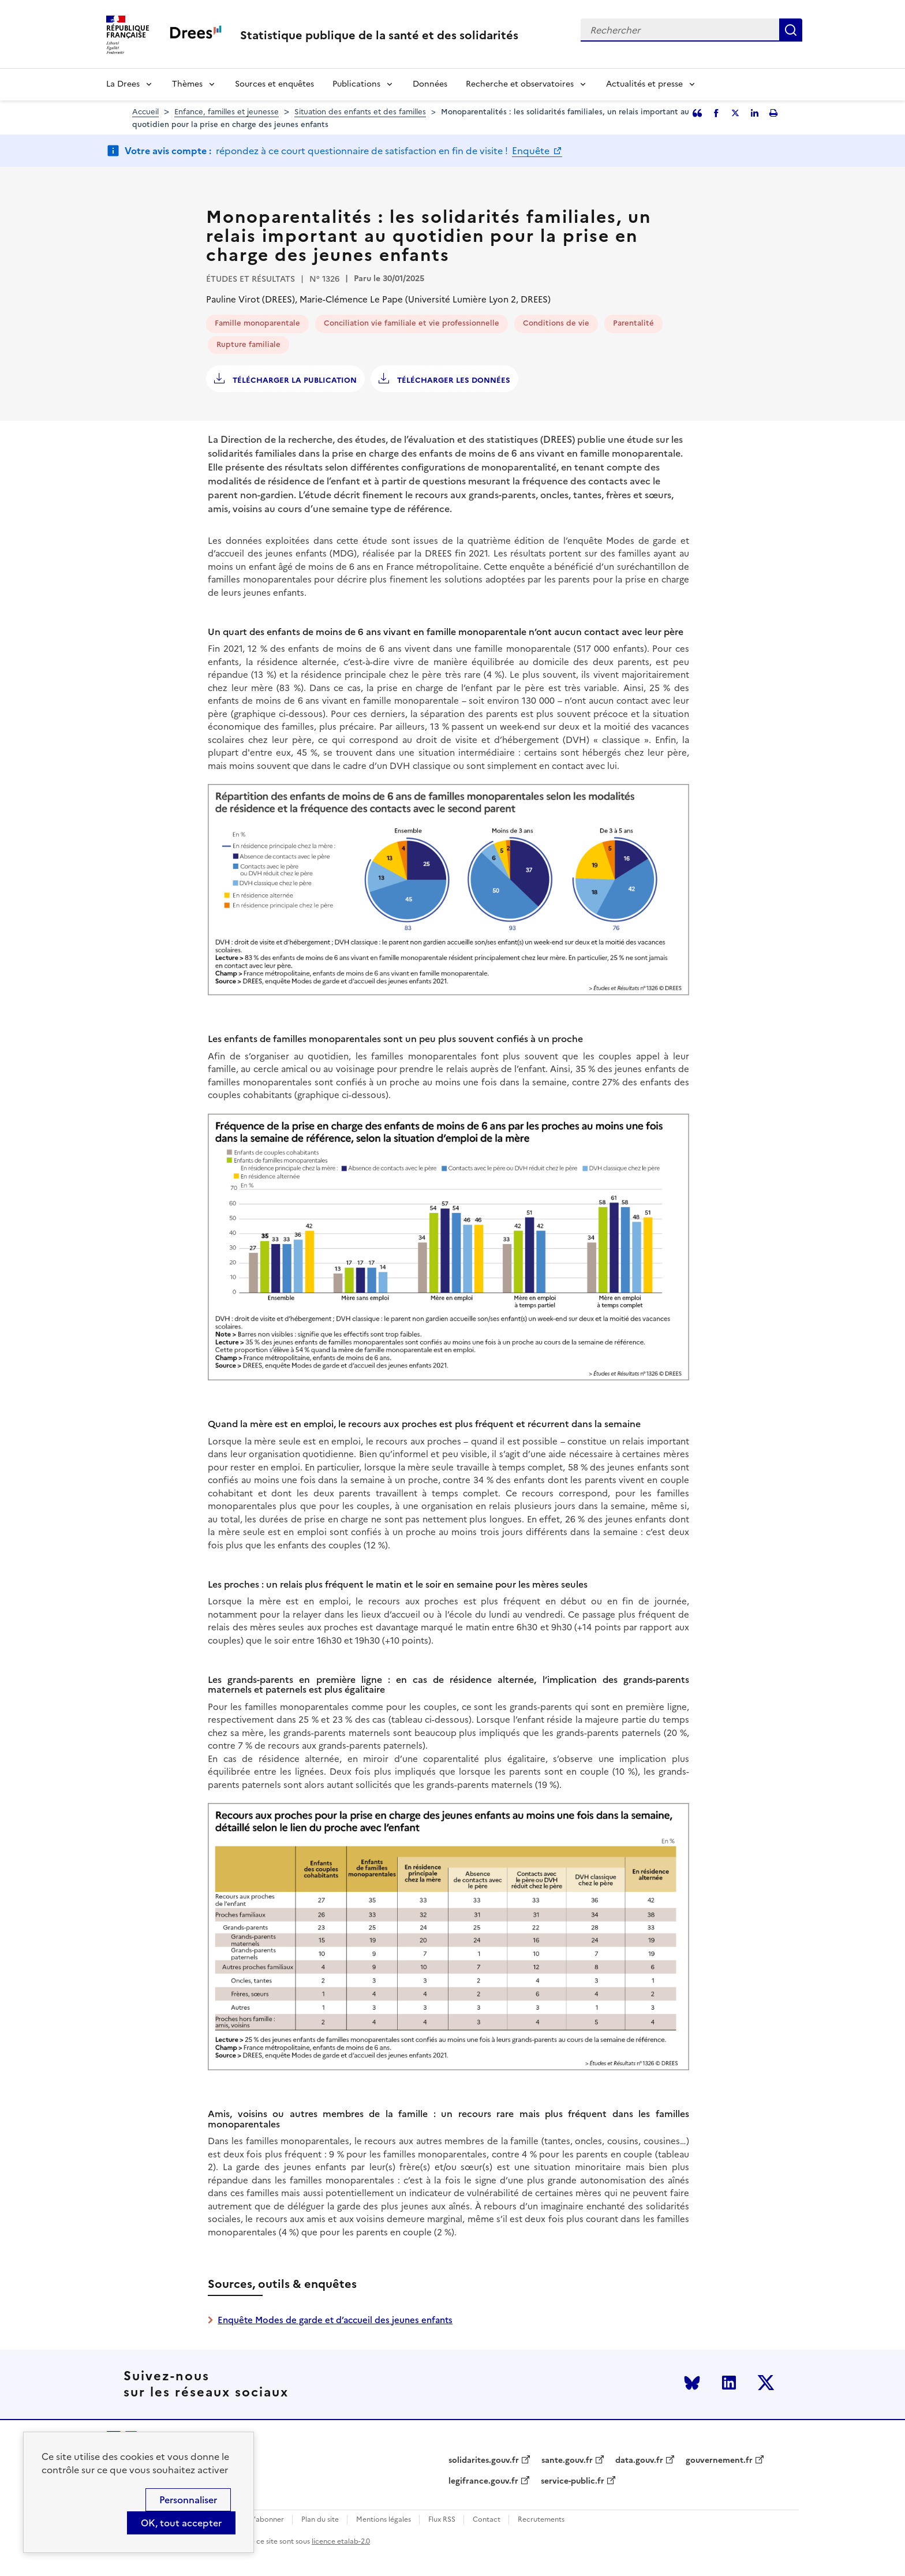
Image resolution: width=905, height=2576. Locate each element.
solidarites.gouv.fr (483, 2460)
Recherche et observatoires (520, 84)
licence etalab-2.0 (341, 2541)
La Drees (123, 84)
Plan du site (320, 2520)
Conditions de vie (556, 323)
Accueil (145, 111)
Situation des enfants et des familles (360, 111)
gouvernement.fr (719, 2460)
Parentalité (633, 323)
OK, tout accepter (181, 2523)
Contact (486, 2520)
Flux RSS (441, 2520)
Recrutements (541, 2520)
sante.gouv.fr (567, 2460)
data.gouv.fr (639, 2460)
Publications (356, 84)
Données (430, 84)
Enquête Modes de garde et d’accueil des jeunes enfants (335, 2320)
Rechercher (790, 30)
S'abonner (267, 2520)
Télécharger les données (452, 380)
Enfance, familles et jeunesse (226, 111)
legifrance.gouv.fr (483, 2481)
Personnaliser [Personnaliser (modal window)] (188, 2500)
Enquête (532, 151)
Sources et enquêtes (274, 84)
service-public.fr (572, 2481)
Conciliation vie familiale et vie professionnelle (411, 323)
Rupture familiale (248, 344)
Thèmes (187, 84)
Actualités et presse (644, 84)
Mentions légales (383, 2520)
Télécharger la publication (293, 380)
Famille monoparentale (257, 323)
